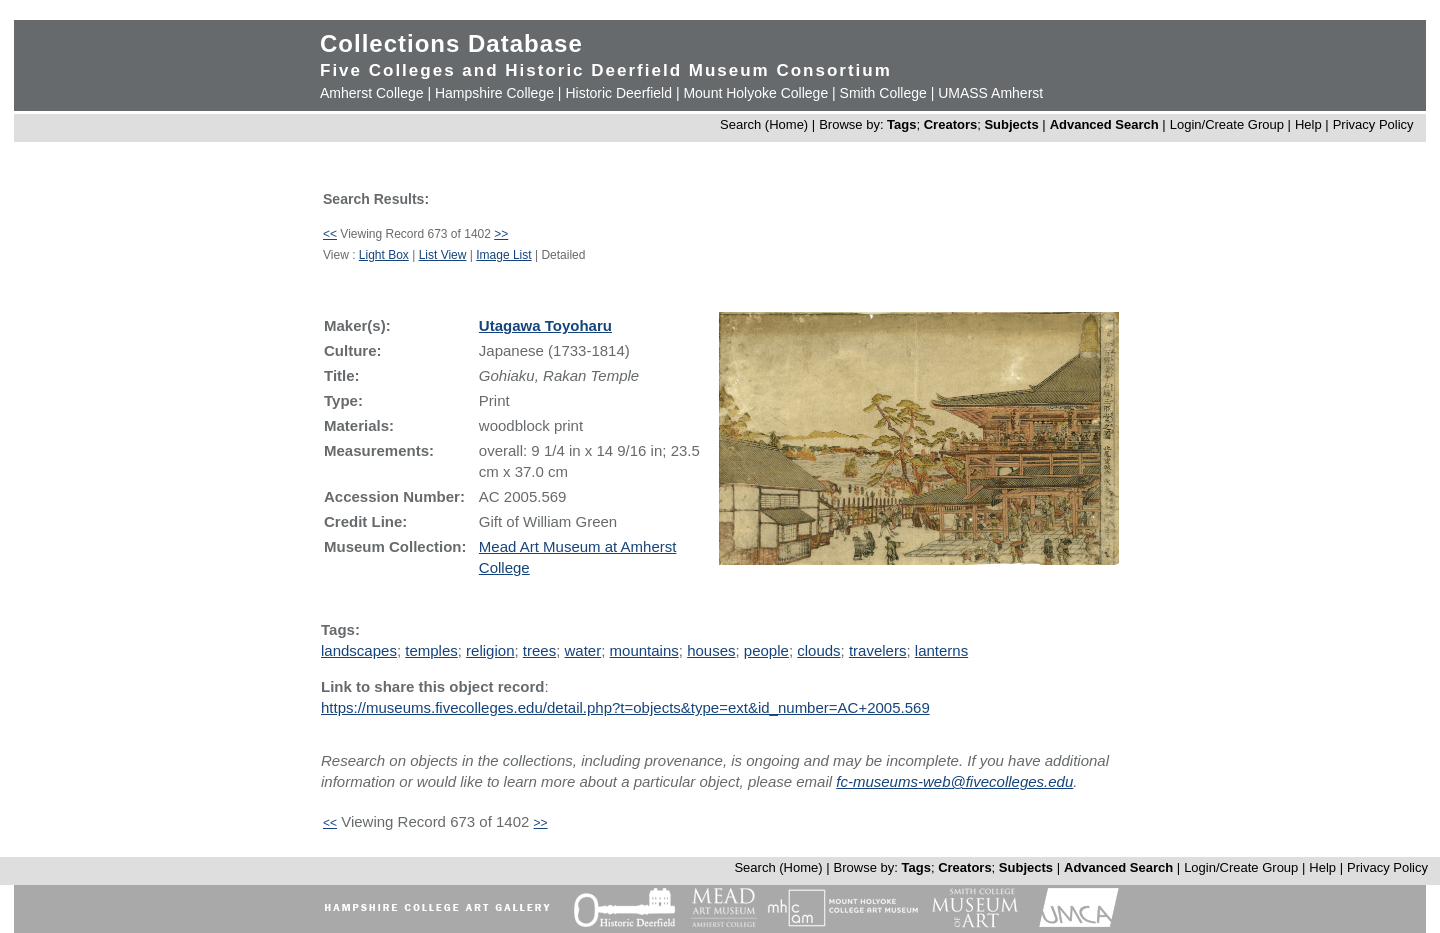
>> (501, 234)
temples (431, 650)
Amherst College (372, 93)
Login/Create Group (1229, 124)
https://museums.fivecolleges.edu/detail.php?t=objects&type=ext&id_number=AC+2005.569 (625, 707)
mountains (644, 650)
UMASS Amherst (990, 93)
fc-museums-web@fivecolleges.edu (954, 781)
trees (539, 650)
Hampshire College (494, 93)
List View (443, 255)
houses (711, 650)
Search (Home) (764, 124)
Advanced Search (1104, 124)
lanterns (941, 650)
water (583, 650)
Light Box (384, 255)
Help (1308, 124)
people (766, 650)
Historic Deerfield (618, 93)
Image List (503, 255)
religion (490, 650)
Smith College (883, 93)
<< (330, 234)
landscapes (359, 650)
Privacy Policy (1373, 124)
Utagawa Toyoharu (545, 325)
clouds (818, 650)
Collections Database (451, 43)
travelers (878, 650)
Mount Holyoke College (755, 93)
